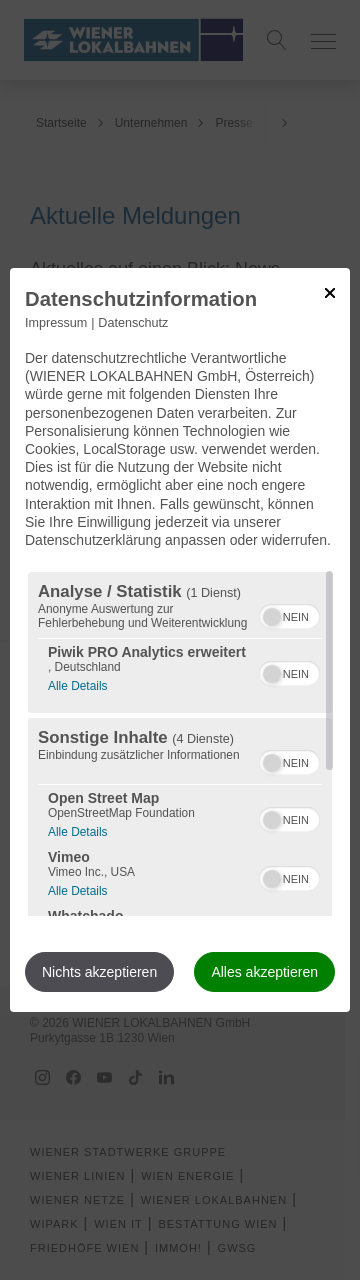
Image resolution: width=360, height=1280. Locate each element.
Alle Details (77, 683)
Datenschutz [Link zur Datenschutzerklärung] (133, 323)
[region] (180, 744)
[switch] (289, 614)
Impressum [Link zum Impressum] (56, 323)
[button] (272, 617)
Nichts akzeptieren (99, 972)
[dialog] (180, 640)
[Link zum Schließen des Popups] (330, 293)
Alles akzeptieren (264, 972)
